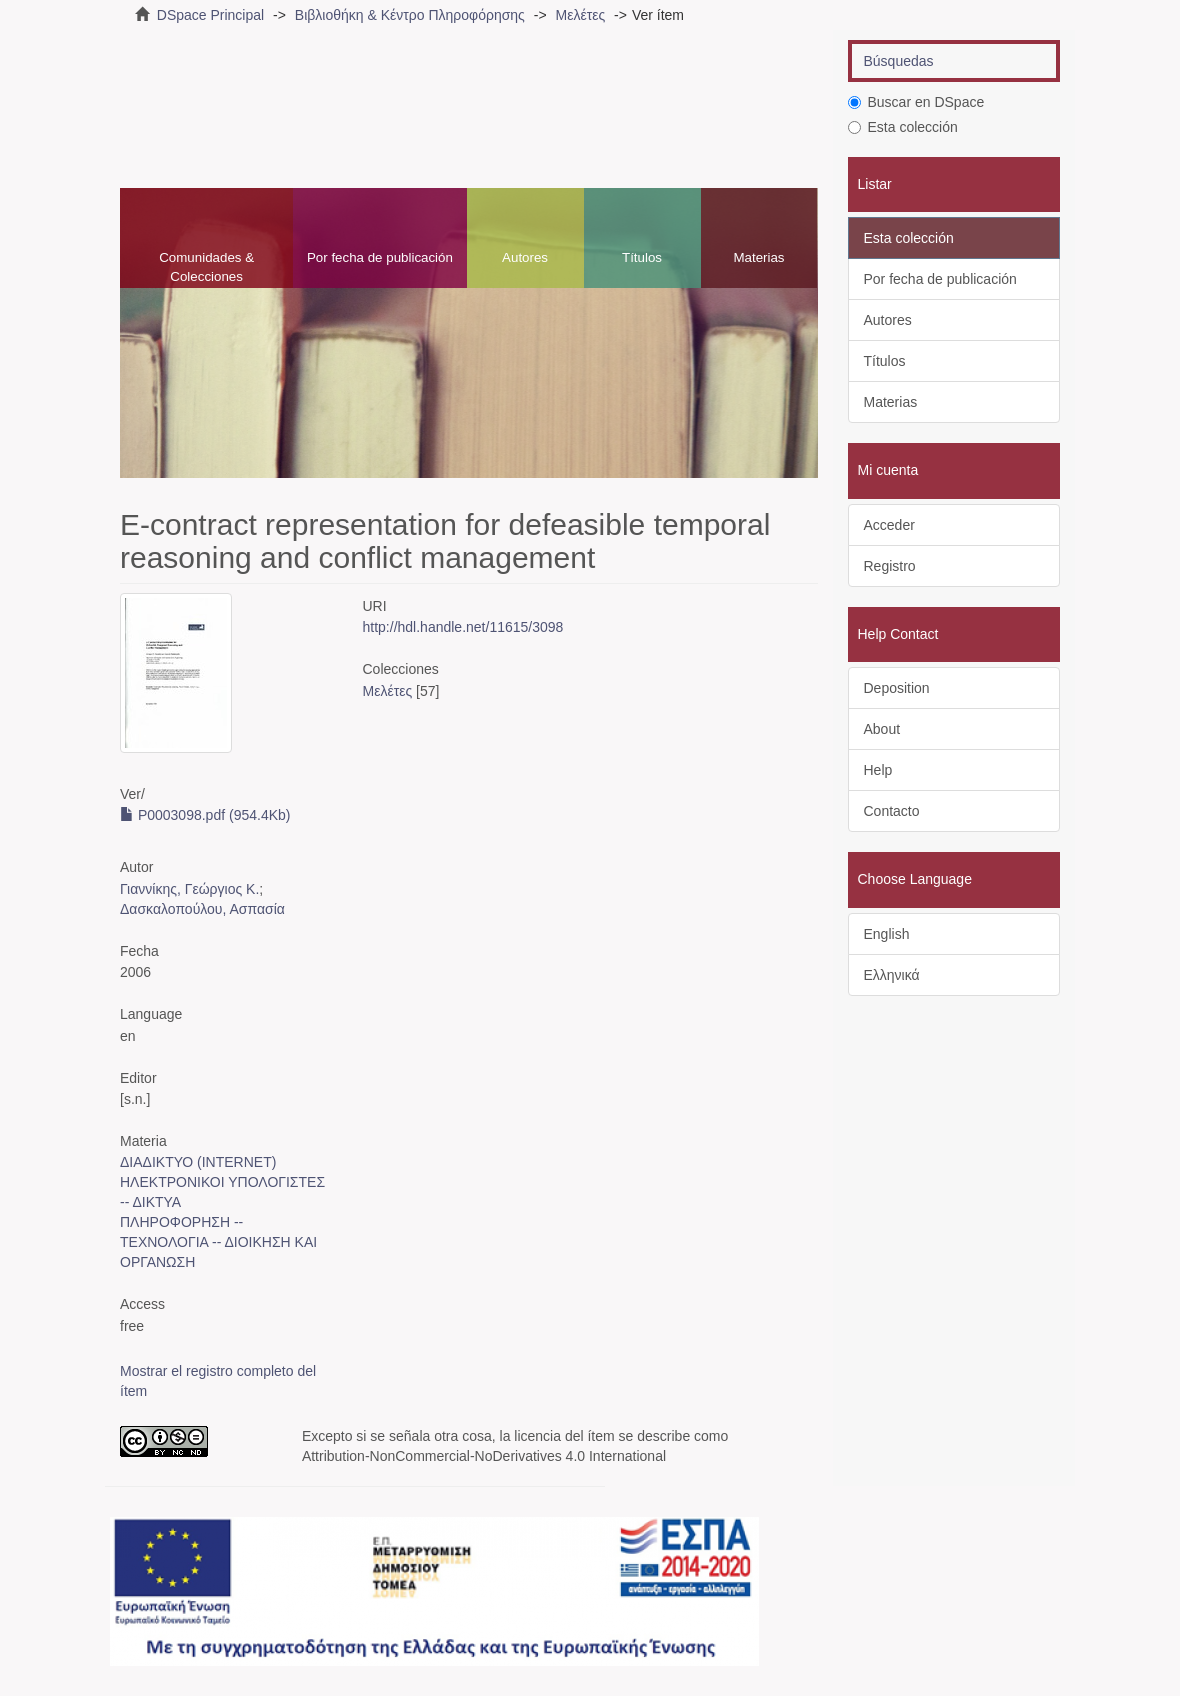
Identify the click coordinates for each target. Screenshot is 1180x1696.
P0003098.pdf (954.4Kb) (205, 815)
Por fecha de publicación (380, 257)
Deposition (897, 688)
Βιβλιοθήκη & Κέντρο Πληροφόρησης (410, 15)
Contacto (892, 811)
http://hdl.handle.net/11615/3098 (463, 627)
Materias (758, 257)
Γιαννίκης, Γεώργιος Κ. (189, 889)
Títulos (642, 257)
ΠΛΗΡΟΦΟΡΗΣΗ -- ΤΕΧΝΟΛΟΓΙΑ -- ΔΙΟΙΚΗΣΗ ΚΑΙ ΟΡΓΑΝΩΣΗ (218, 1242)
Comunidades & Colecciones (206, 267)
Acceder (889, 525)
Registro (890, 566)
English (887, 934)
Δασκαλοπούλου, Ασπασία (202, 909)
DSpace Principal (210, 15)
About (882, 729)
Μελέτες (580, 15)
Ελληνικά (892, 975)
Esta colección (903, 127)
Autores (525, 257)
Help (878, 770)
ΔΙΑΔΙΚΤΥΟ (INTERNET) (198, 1162)
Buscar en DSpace (916, 102)
